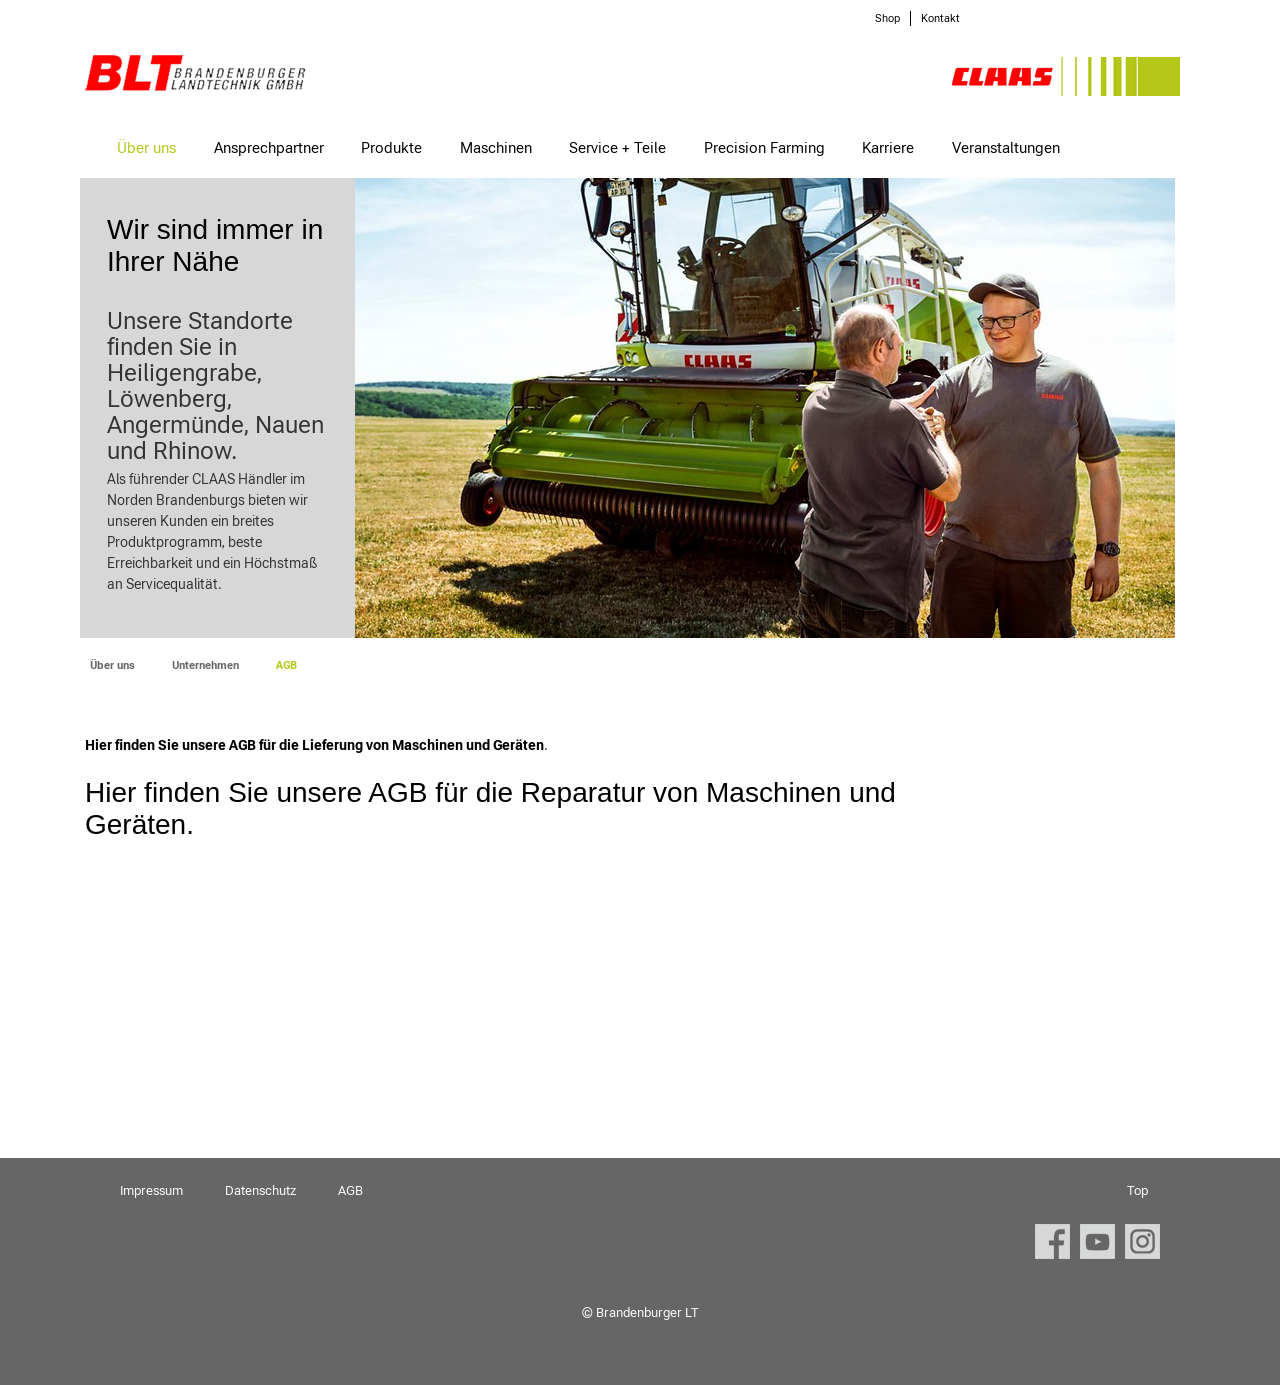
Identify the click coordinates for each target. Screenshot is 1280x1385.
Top (1137, 1190)
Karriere (888, 147)
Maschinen (496, 147)
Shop (887, 18)
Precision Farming (764, 147)
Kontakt (940, 18)
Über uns (146, 147)
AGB (350, 1190)
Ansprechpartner (269, 147)
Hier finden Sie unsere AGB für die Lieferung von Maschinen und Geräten (314, 745)
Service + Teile (617, 147)
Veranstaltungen (1006, 147)
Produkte (391, 147)
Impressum (151, 1190)
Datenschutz (260, 1190)
